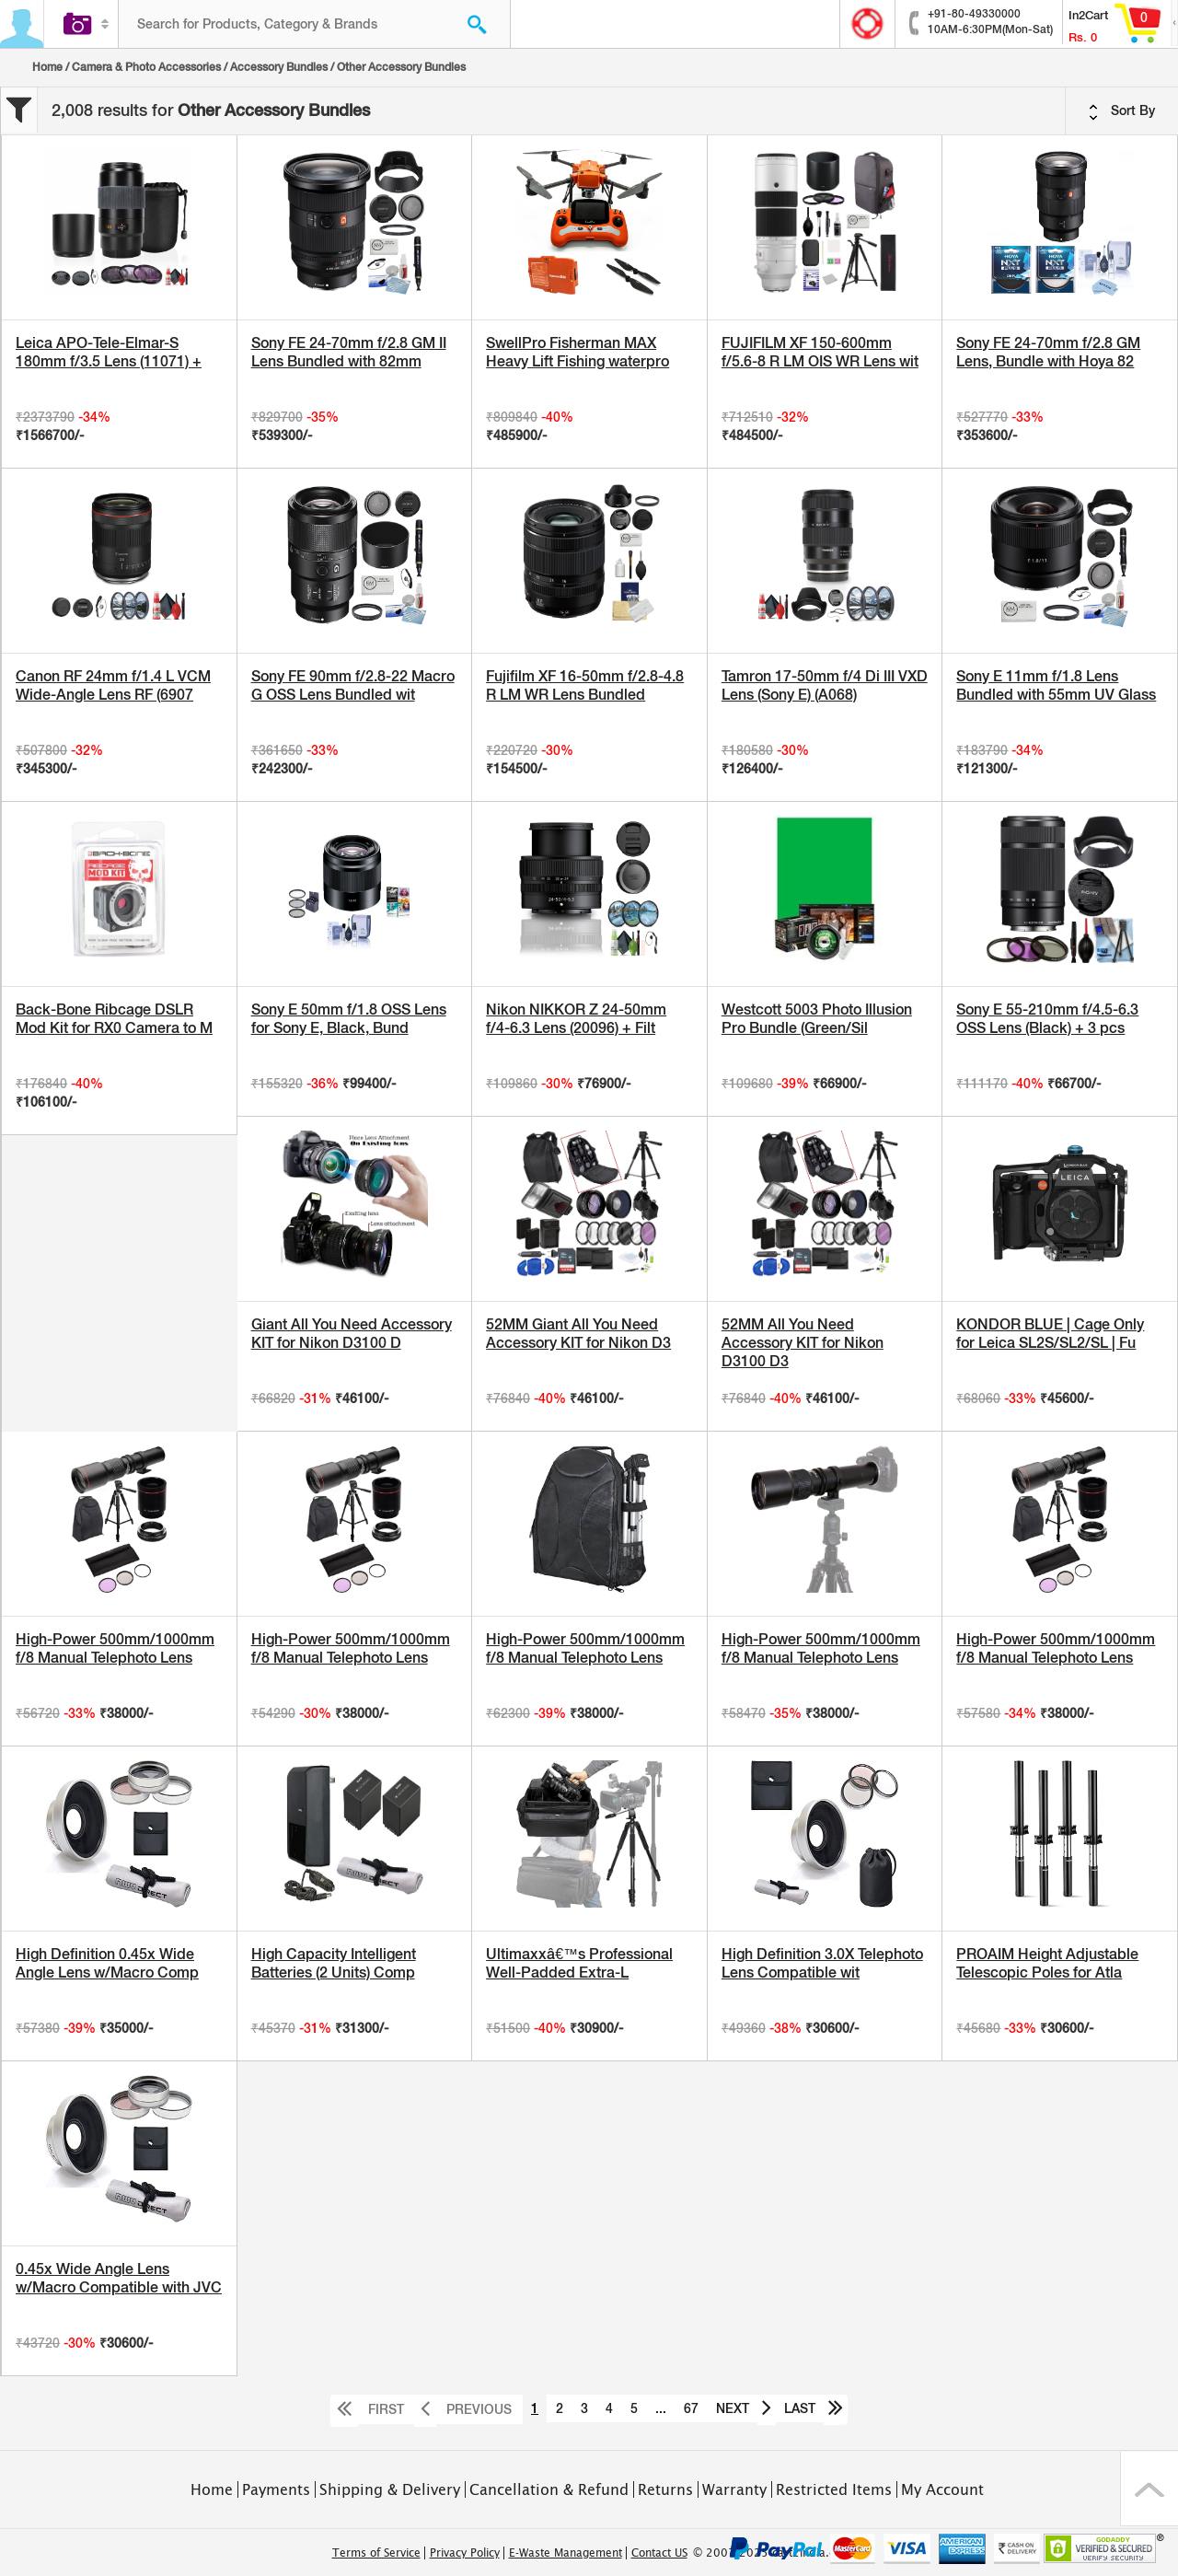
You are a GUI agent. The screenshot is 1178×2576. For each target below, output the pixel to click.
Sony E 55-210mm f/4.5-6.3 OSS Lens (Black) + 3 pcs (1047, 1019)
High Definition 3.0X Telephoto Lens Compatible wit (822, 1963)
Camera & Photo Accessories (146, 67)
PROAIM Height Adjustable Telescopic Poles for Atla (1047, 1963)
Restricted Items (834, 2489)
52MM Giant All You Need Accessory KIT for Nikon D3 (578, 1334)
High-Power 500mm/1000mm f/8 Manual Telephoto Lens (115, 1648)
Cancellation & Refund (549, 2489)
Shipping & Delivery (389, 2489)
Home (47, 67)
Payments (276, 2489)
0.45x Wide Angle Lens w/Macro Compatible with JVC (119, 2278)
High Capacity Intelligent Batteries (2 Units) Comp (333, 1963)
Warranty (734, 2489)
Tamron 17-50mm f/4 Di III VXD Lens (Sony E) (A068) (825, 685)
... (660, 2408)
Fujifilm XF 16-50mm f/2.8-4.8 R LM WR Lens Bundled (585, 685)
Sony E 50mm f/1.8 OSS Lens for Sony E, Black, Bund (348, 1019)
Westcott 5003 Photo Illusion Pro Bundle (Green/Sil (817, 1019)
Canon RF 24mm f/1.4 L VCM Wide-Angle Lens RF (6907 (113, 685)
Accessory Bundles (279, 67)
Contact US (659, 2553)
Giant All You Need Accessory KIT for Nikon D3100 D (351, 1334)
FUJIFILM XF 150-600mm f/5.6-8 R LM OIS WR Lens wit (820, 352)
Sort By (1122, 111)
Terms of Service (376, 2553)
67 (691, 2408)
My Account (942, 2489)
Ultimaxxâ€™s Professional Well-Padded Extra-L (579, 1963)
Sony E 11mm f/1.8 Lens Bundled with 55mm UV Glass (1056, 685)
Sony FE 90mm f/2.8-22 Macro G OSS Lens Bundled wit (353, 685)
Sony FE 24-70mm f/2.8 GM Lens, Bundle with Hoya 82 (1048, 352)
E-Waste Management (565, 2553)
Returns (665, 2489)
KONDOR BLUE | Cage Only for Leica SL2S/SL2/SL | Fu (1050, 1334)
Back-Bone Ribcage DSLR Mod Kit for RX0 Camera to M (114, 1019)
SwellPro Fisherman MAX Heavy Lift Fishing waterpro (577, 352)
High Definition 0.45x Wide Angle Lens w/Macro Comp (107, 1963)
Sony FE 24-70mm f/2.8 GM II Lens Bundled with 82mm (348, 352)
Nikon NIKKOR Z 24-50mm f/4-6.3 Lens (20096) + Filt (576, 1019)
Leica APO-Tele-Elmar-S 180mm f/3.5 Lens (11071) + (109, 352)
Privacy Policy (465, 2553)
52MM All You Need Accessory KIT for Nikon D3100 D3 (803, 1343)
